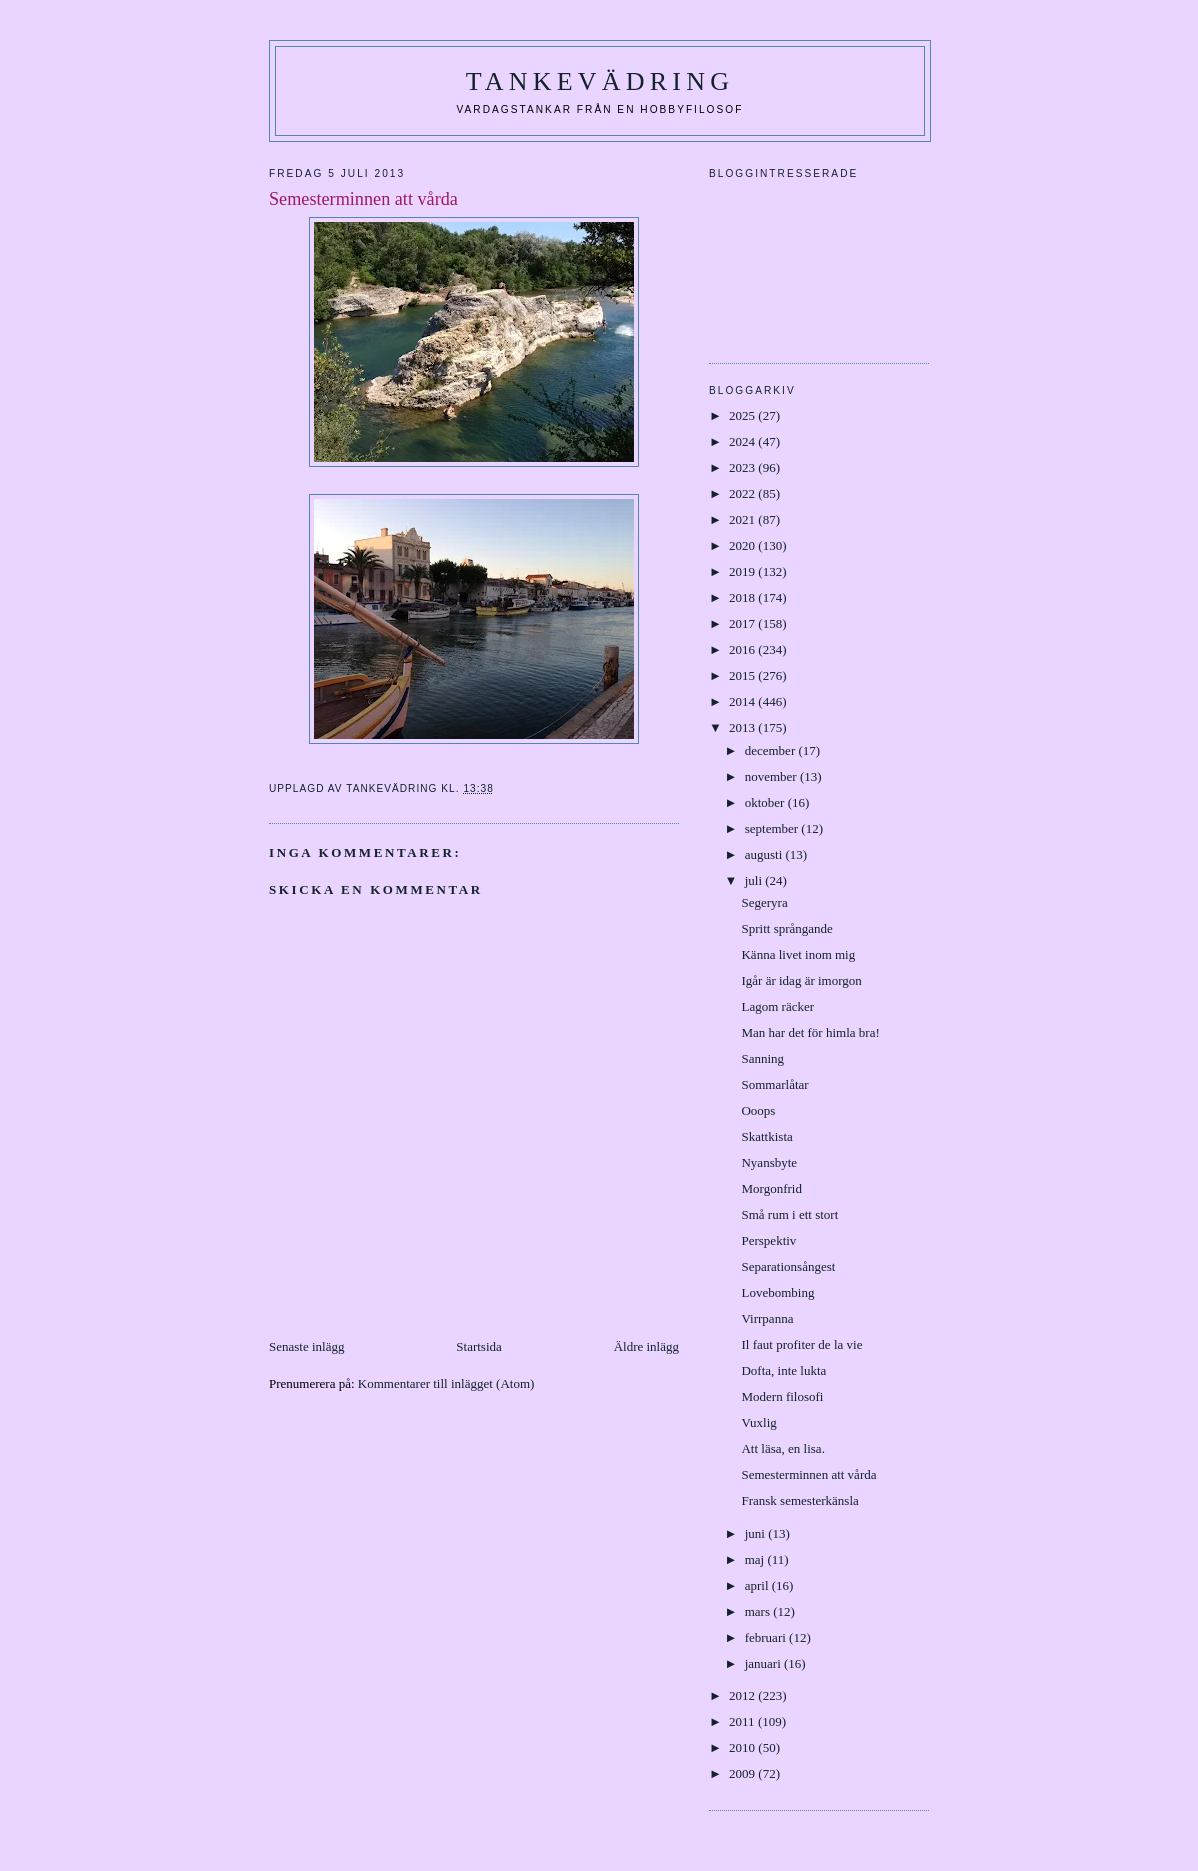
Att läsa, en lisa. (782, 1448)
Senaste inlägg (306, 1346)
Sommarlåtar (774, 1084)
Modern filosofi (782, 1396)
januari (764, 1663)
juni (756, 1533)
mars (759, 1611)
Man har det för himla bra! (810, 1032)
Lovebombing (777, 1292)
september (773, 828)
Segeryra (764, 902)
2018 (743, 597)
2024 (743, 441)
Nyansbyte (769, 1162)
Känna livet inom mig (798, 954)
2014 (743, 701)
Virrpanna (767, 1318)
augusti (765, 854)
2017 (743, 623)
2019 (743, 571)
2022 (743, 493)
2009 (743, 1773)
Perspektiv (768, 1240)
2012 (743, 1695)
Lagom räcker (777, 1006)
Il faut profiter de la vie (801, 1344)
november (772, 776)
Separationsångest (788, 1266)
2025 (743, 415)
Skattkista (766, 1136)
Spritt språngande (786, 928)
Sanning (762, 1058)
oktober (766, 802)
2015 (743, 675)
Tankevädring (600, 81)
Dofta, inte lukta (783, 1370)
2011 (743, 1721)
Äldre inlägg (646, 1346)
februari (767, 1637)
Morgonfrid (771, 1188)
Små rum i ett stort (789, 1214)
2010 (743, 1747)
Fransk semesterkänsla (799, 1500)
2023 (743, 467)
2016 (743, 649)
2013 (743, 727)
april (758, 1585)
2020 (743, 545)
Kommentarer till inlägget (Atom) (446, 1383)
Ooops (758, 1110)
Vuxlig (758, 1422)
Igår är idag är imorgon (801, 980)
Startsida (479, 1346)
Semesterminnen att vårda (808, 1474)
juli (755, 880)
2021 (743, 519)
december (772, 750)
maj (756, 1559)
